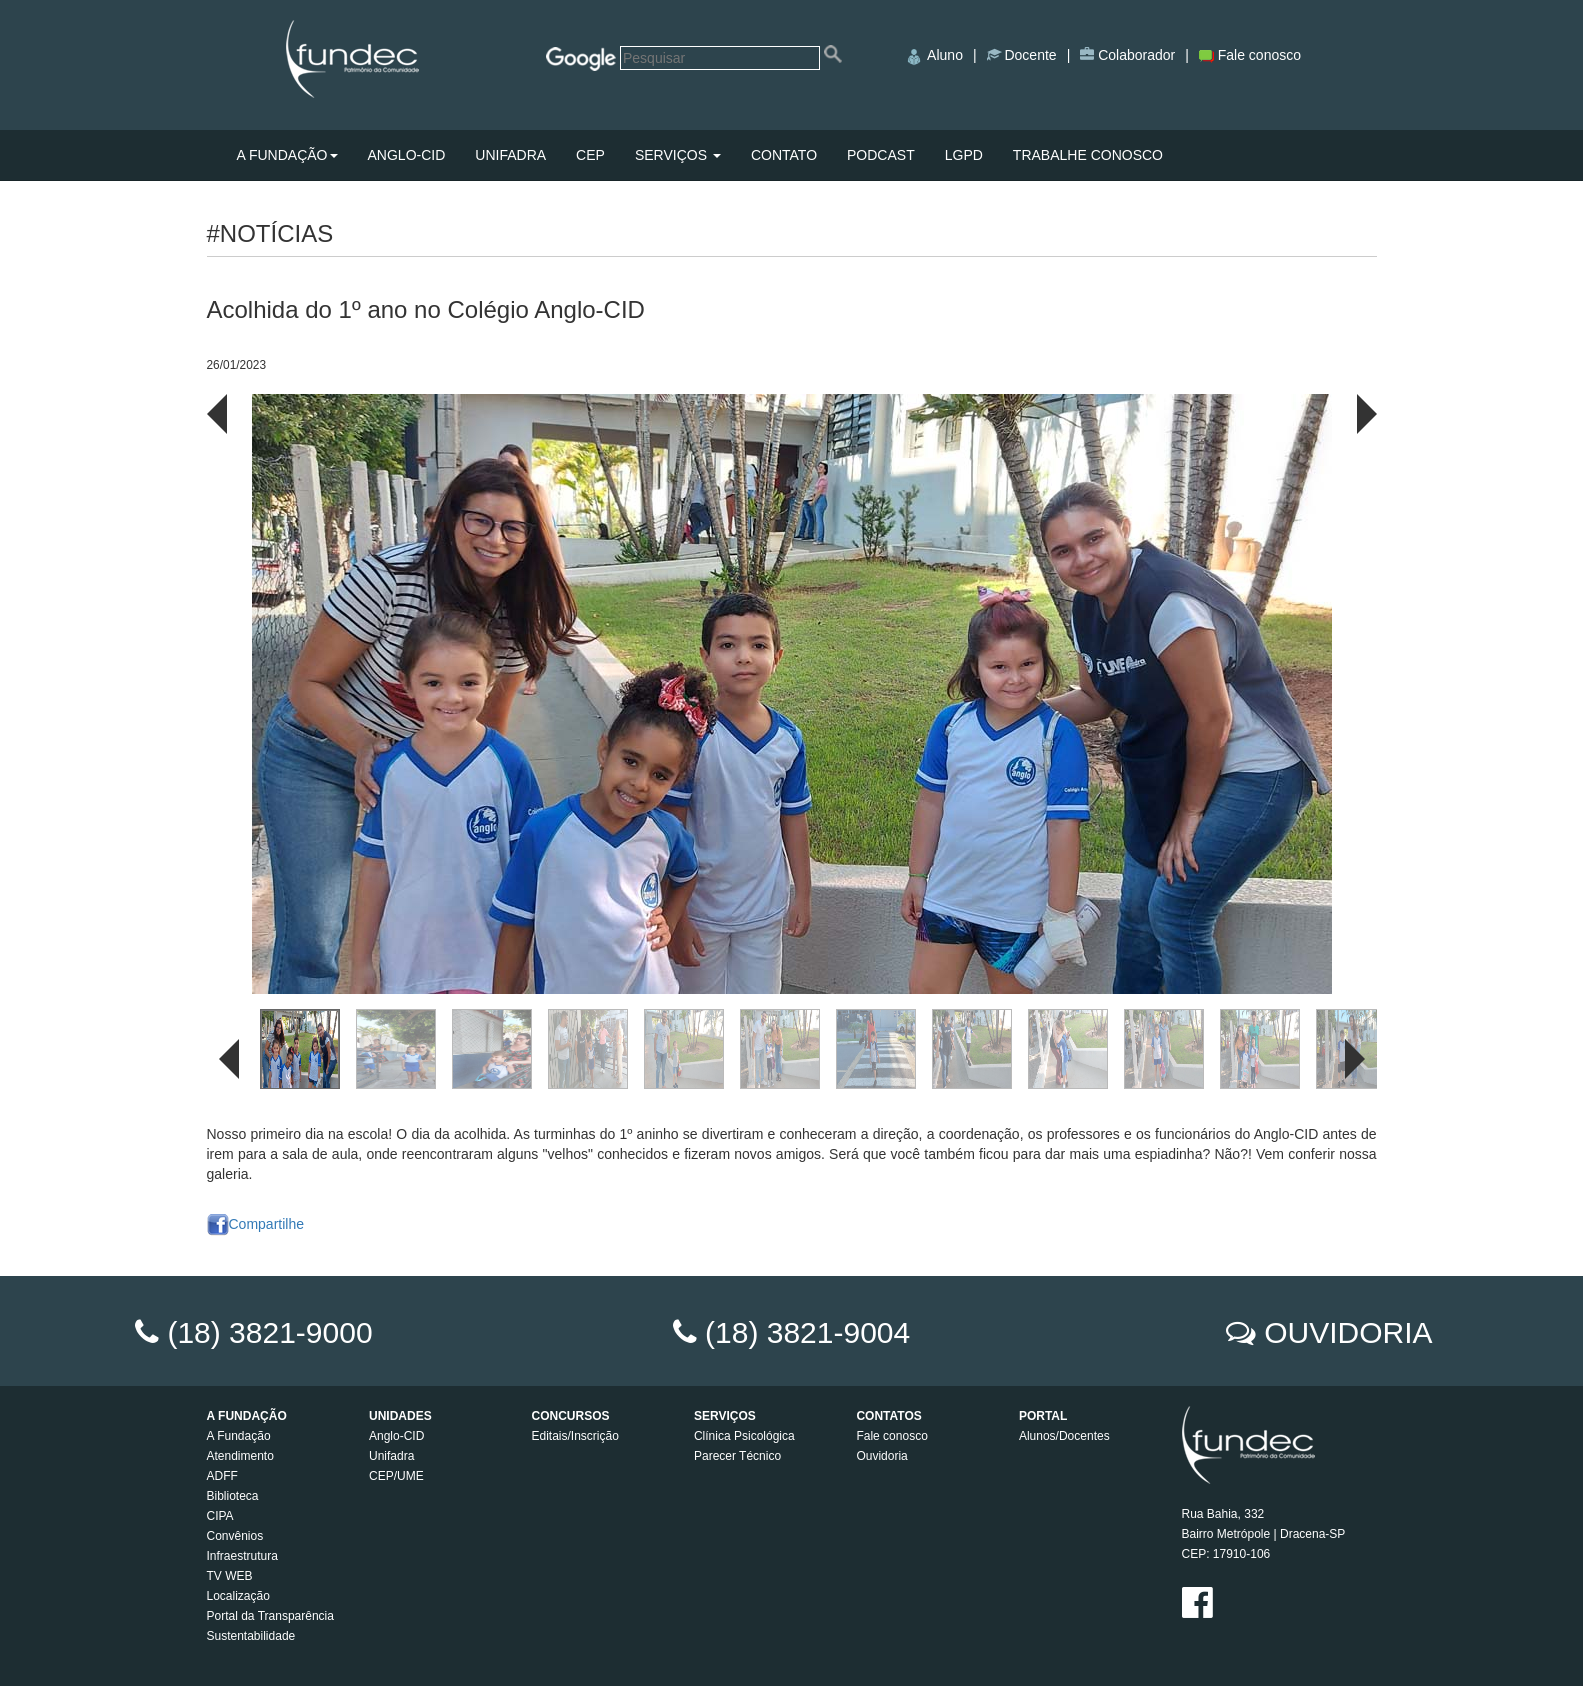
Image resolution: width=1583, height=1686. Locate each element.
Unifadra (391, 1456)
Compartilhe (255, 1224)
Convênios (235, 1536)
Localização (238, 1596)
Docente (1029, 55)
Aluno (933, 55)
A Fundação (239, 1436)
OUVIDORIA (1348, 1332)
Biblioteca (233, 1496)
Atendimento (240, 1456)
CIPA (220, 1516)
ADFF (222, 1476)
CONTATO (784, 155)
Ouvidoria (881, 1456)
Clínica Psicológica (744, 1436)
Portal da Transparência (270, 1616)
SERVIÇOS (678, 155)
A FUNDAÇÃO (287, 155)
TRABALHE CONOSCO (1088, 155)
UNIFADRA (510, 155)
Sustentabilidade (251, 1636)
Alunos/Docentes (1064, 1436)
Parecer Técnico (737, 1456)
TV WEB (230, 1576)
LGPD (964, 155)
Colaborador (1134, 55)
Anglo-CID (396, 1436)
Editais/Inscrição (574, 1436)
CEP (590, 155)
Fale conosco (1250, 55)
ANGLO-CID (407, 155)
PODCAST (881, 155)
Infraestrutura (242, 1556)
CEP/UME (396, 1476)
